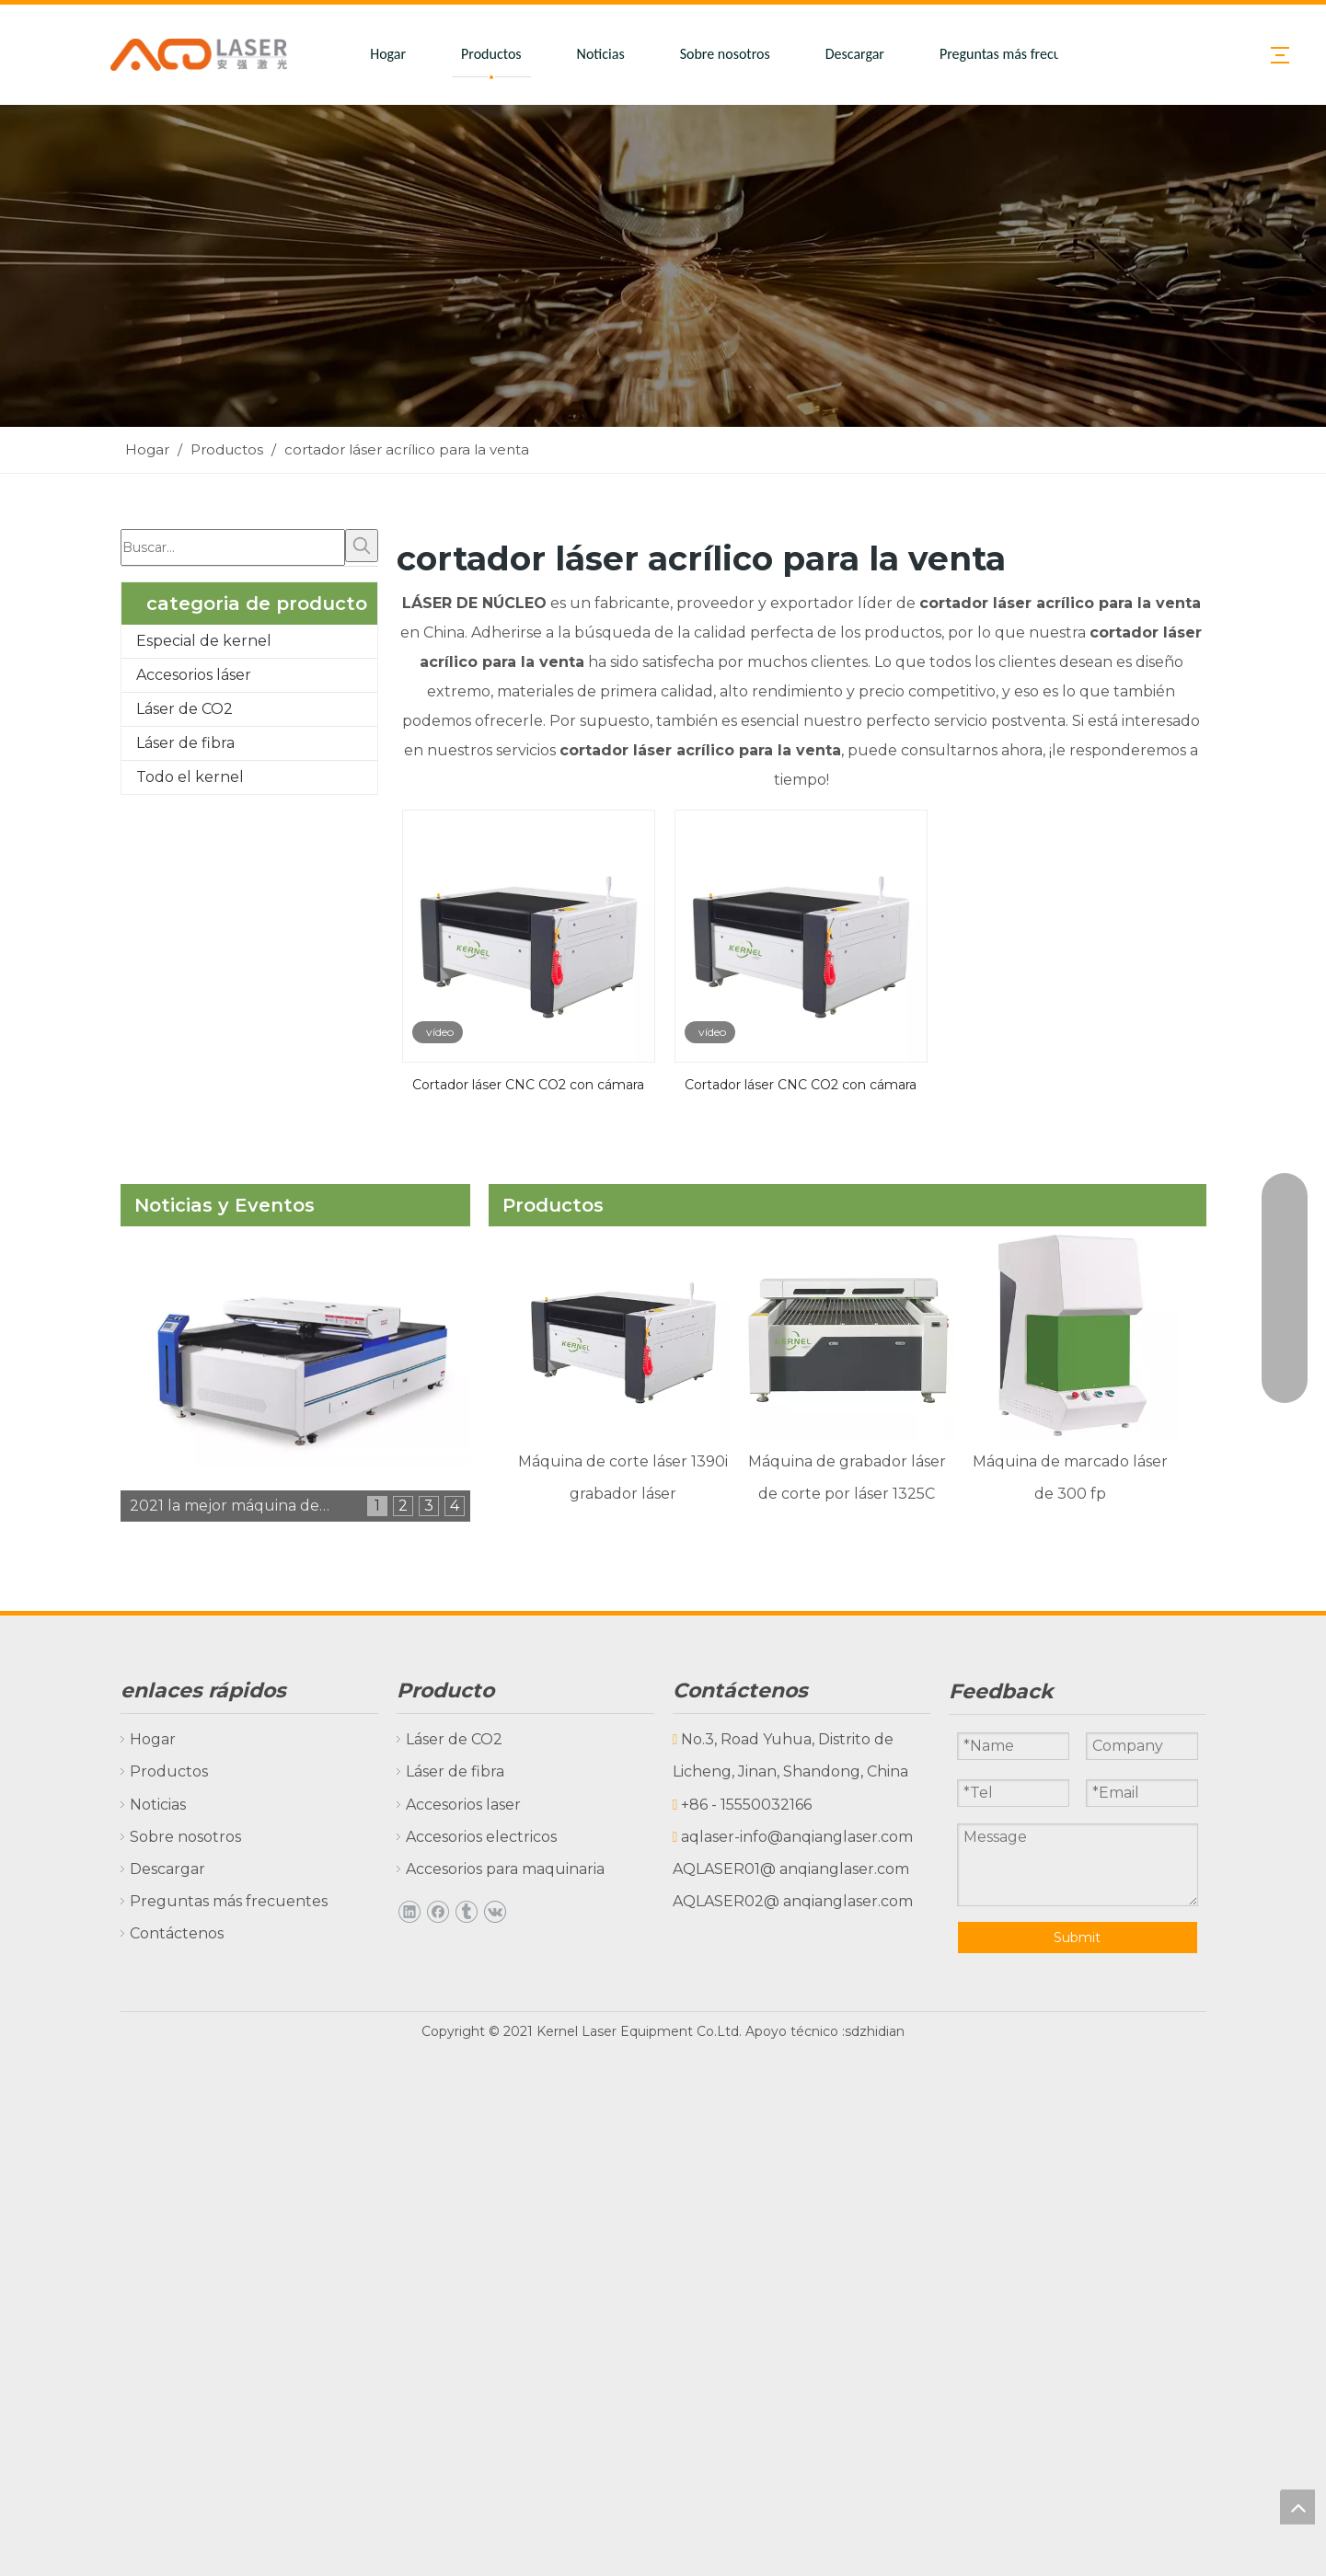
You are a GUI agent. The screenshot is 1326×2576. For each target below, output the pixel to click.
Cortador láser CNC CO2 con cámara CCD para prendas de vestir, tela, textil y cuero (801, 1082)
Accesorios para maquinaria (496, 1869)
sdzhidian (874, 2031)
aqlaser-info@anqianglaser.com (797, 1837)
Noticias (601, 54)
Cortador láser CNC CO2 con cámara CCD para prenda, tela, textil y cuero (528, 1082)
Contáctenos (167, 1933)
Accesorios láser (193, 675)
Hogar (388, 54)
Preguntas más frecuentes (1017, 54)
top (1297, 2507)
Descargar (854, 54)
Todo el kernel (190, 777)
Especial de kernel (203, 641)
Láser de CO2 (184, 709)
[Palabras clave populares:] (361, 545)
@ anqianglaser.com (834, 1869)
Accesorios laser (454, 1804)
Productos (491, 54)
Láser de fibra (185, 743)
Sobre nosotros (725, 54)
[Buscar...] (233, 547)
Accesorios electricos (472, 1837)
